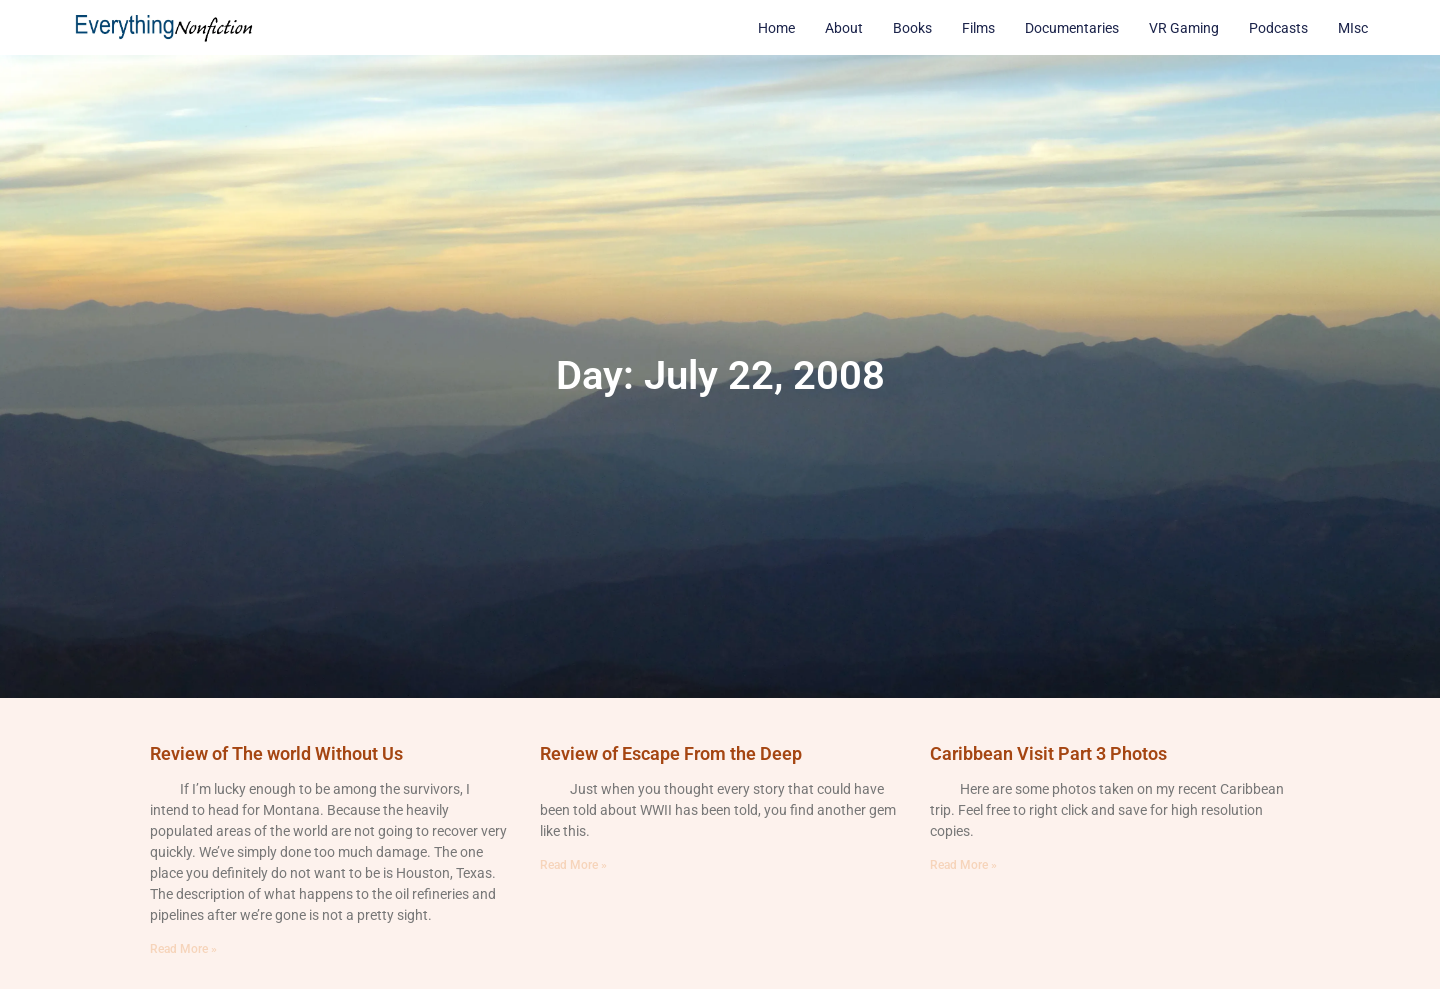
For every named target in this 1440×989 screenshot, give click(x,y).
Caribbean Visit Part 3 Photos (1048, 753)
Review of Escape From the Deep (671, 753)
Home (776, 28)
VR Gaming (1184, 28)
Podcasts (1278, 28)
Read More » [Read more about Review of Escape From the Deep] (573, 865)
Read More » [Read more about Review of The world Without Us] (183, 949)
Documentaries (1072, 28)
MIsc (1353, 28)
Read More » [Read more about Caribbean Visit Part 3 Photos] (963, 865)
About (844, 28)
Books (912, 28)
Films (978, 28)
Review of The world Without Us (276, 753)
